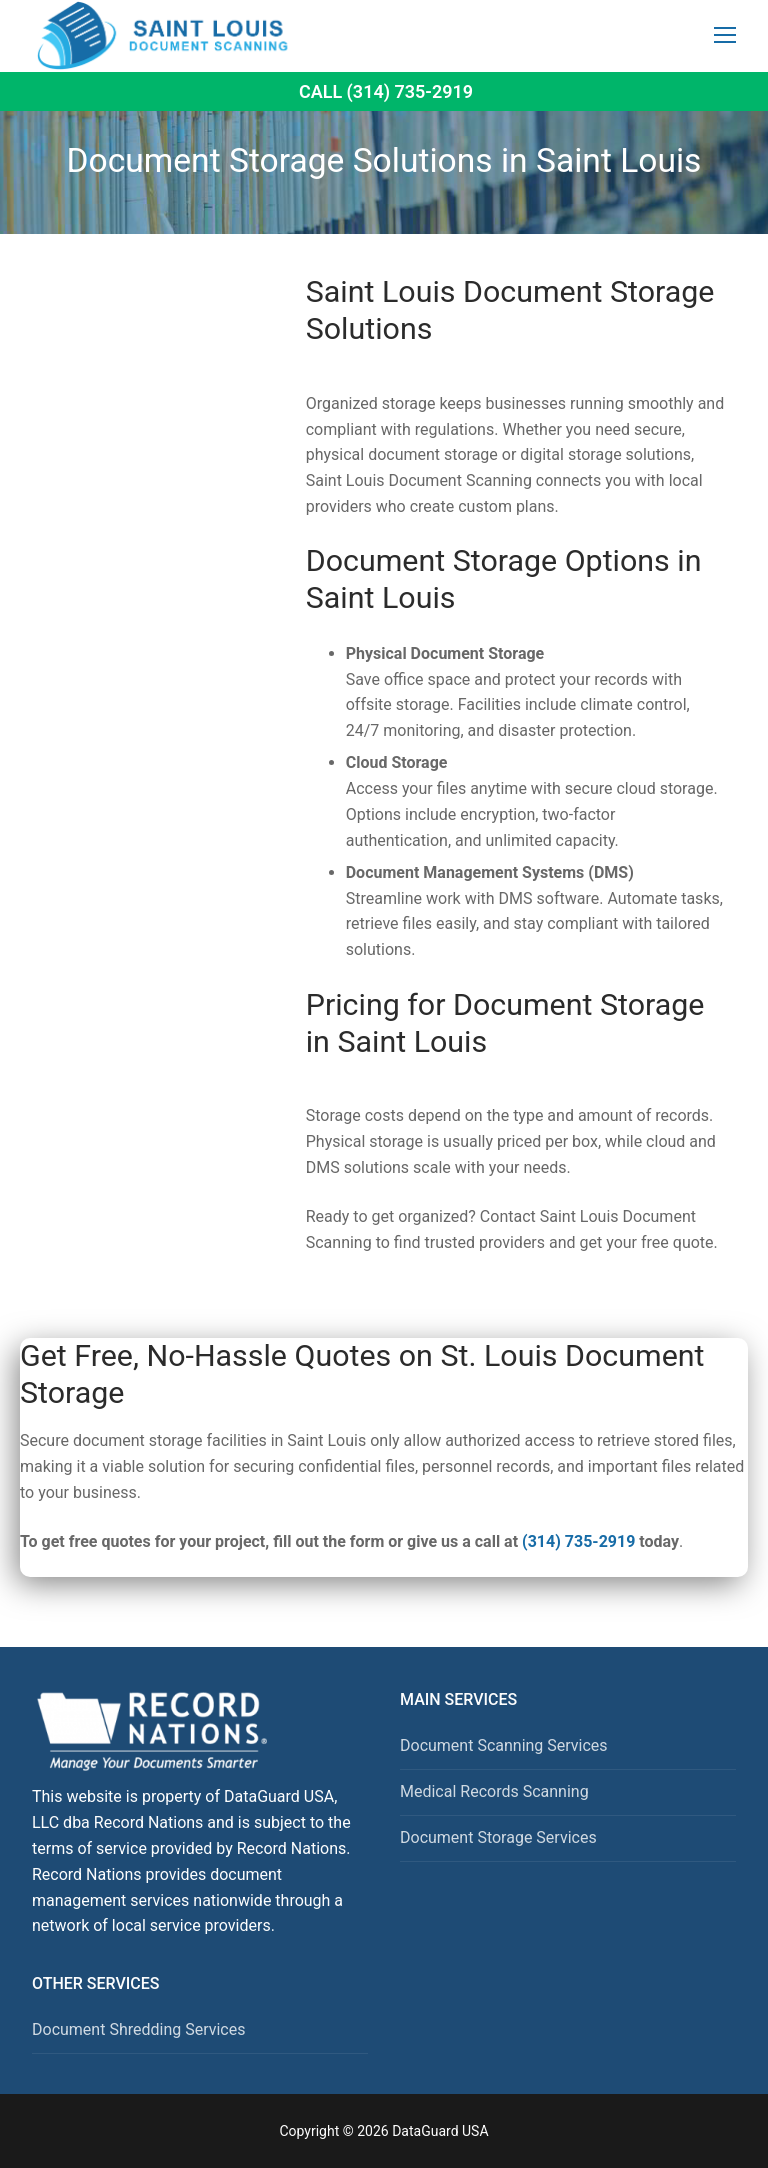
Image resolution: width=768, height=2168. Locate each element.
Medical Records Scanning (494, 1791)
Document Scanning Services (504, 1745)
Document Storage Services (498, 1837)
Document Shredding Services (138, 2029)
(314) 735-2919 (578, 1541)
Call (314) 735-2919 (386, 91)
